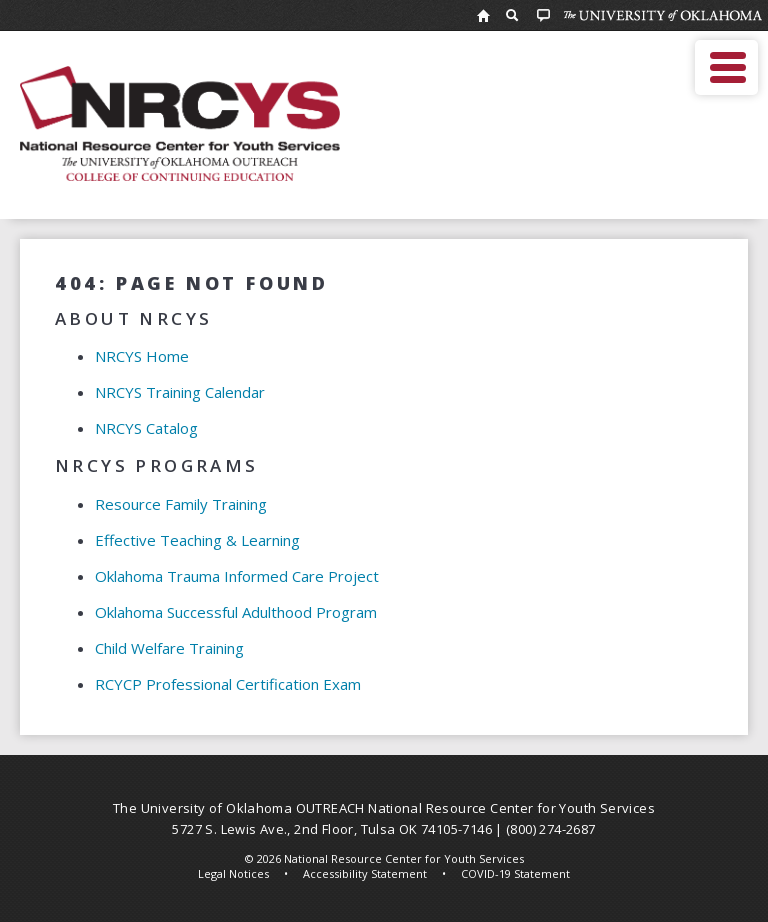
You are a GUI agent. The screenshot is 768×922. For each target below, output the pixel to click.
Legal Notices (233, 873)
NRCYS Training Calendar (180, 392)
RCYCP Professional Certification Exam (228, 684)
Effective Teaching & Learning (197, 540)
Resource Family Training (181, 504)
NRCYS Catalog (146, 428)
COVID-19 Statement (515, 873)
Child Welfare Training (169, 648)
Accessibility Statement (365, 873)
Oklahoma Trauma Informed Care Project (237, 576)
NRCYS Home (142, 356)
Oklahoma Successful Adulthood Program (236, 612)
